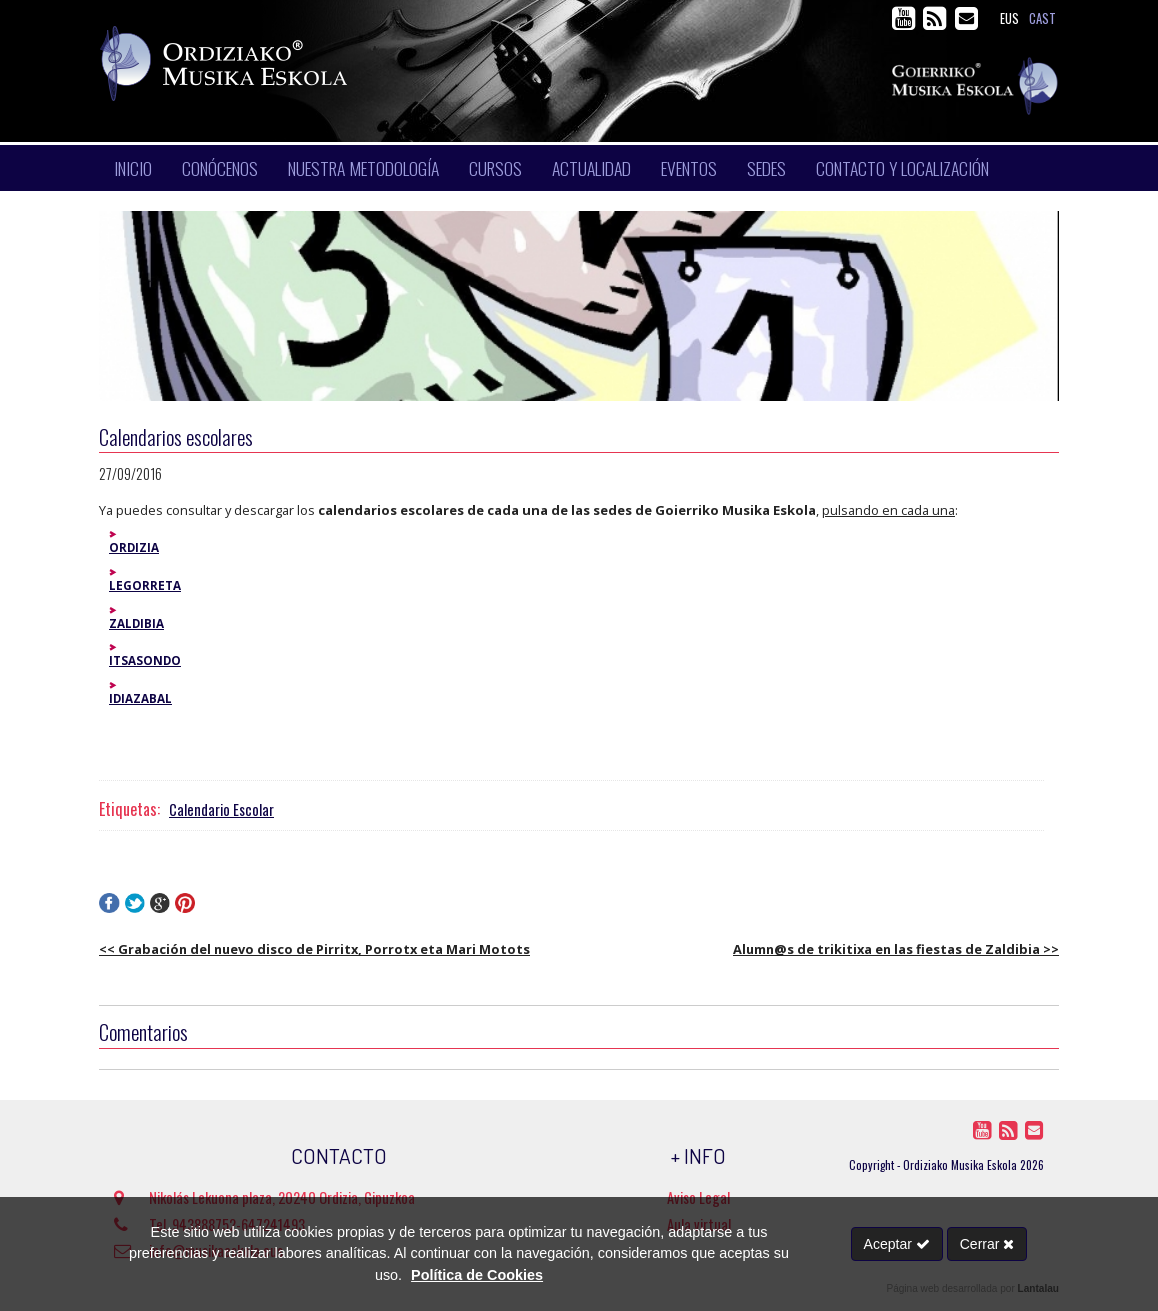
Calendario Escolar (221, 809)
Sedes (766, 168)
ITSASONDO (145, 660)
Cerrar (987, 1244)
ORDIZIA (134, 547)
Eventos (689, 168)
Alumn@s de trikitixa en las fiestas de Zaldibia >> (896, 949)
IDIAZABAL (140, 698)
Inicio (133, 168)
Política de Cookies (477, 1275)
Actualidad (591, 168)
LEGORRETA (145, 585)
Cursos (495, 168)
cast (1042, 18)
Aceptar (897, 1244)
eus (1009, 18)
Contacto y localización (902, 168)
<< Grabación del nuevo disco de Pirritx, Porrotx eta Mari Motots (314, 949)
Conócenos (220, 168)
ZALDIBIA (136, 623)
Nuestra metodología (363, 168)
